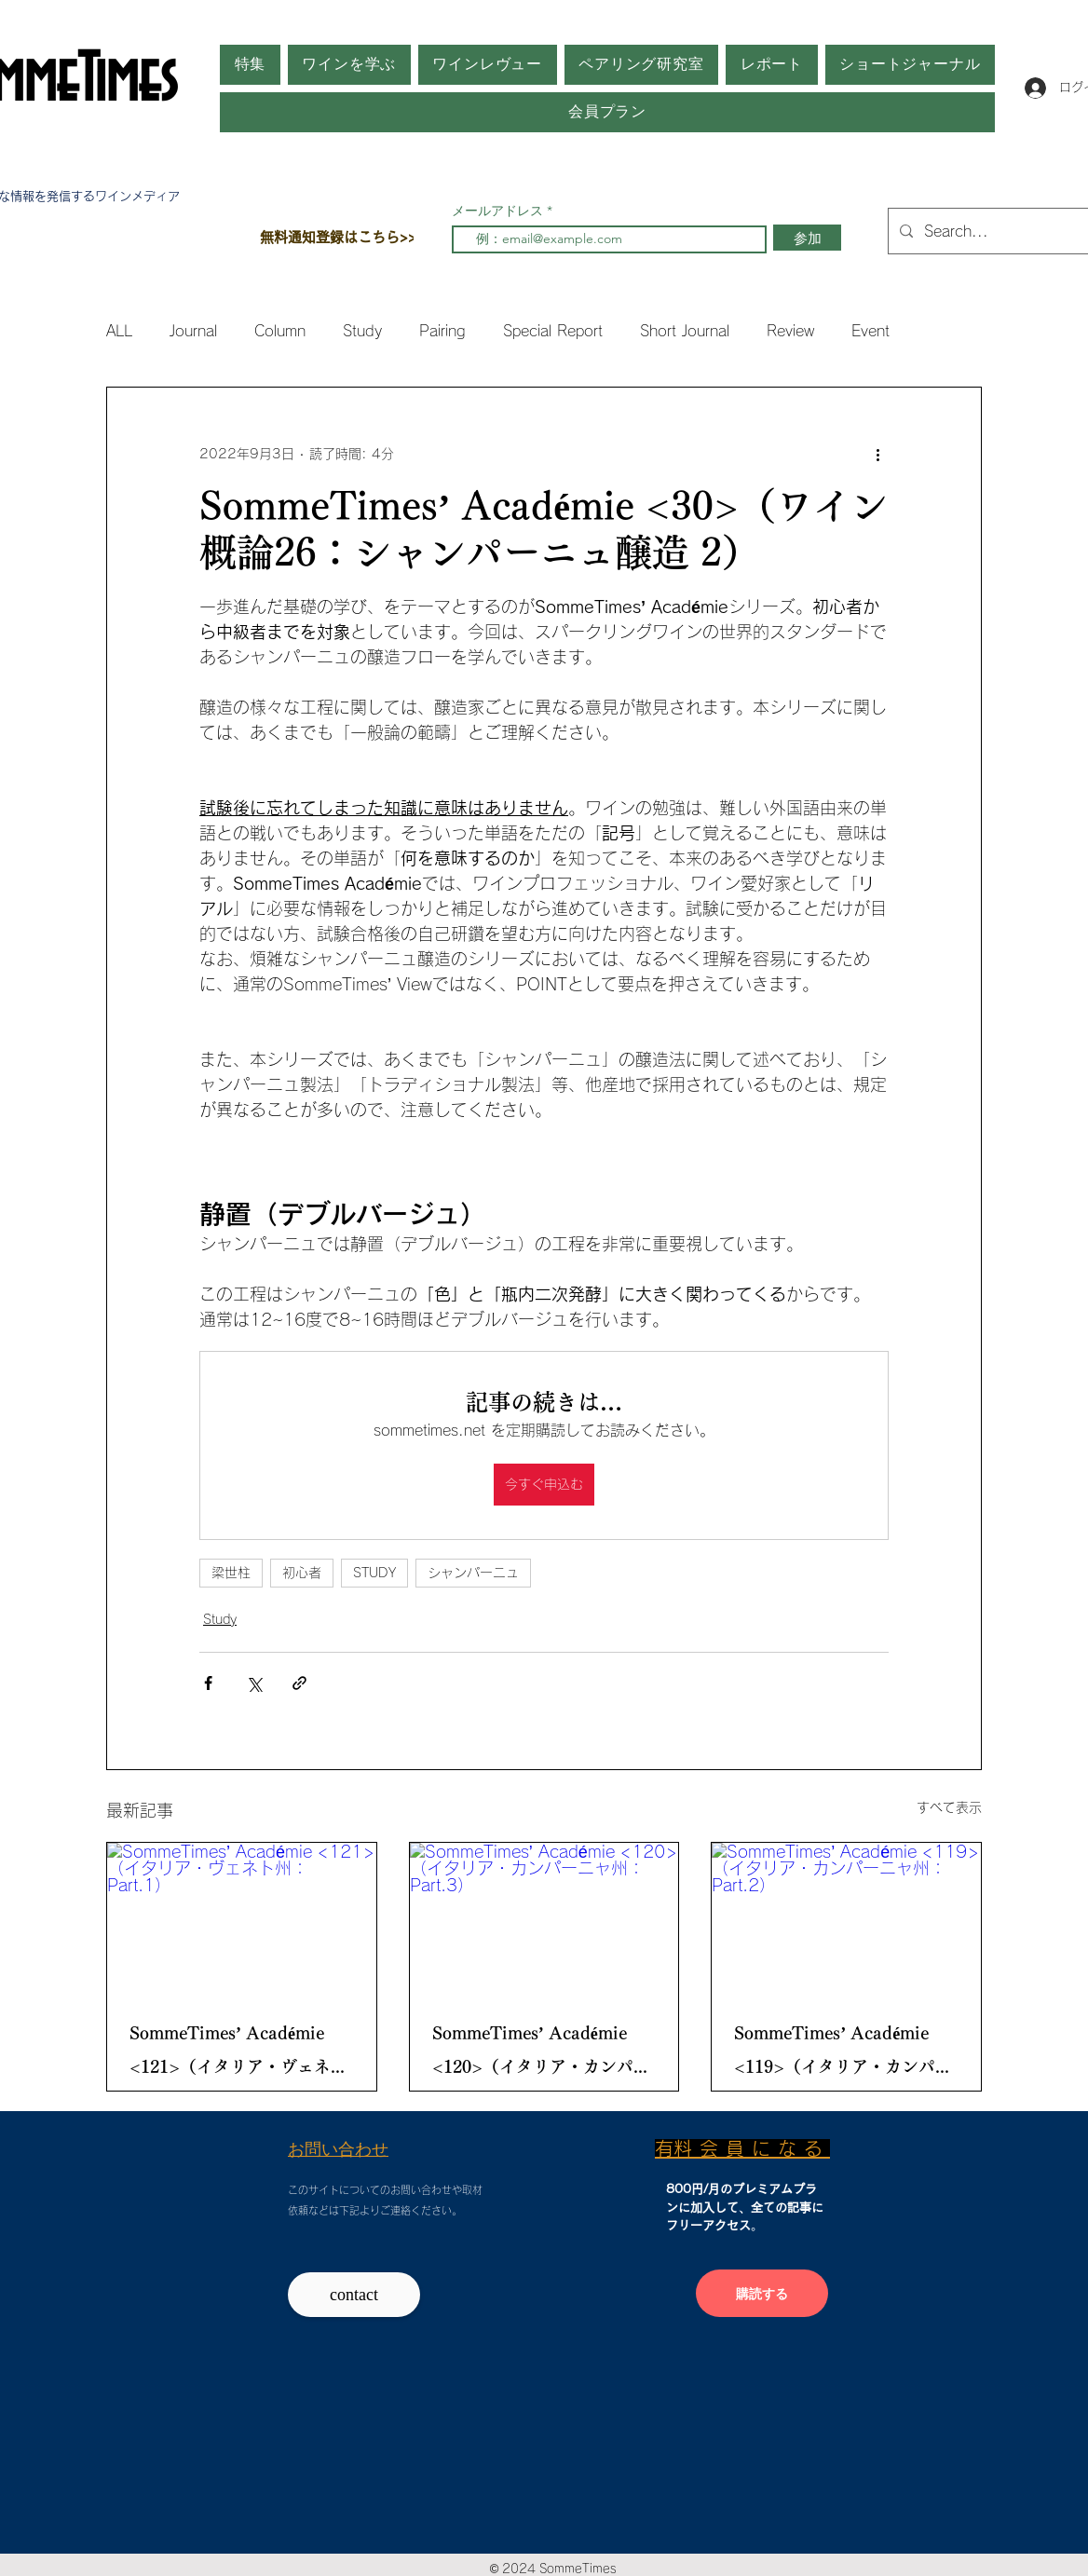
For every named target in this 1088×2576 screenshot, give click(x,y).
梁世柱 (231, 1572)
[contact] (354, 2294)
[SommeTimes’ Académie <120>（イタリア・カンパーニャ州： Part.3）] (544, 1918)
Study (362, 330)
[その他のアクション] (877, 454)
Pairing (442, 330)
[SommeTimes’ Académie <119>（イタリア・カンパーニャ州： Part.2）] (846, 1918)
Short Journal (684, 330)
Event (870, 330)
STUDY (374, 1572)
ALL (119, 330)
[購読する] (762, 2293)
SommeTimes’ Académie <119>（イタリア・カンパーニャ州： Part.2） (843, 2053)
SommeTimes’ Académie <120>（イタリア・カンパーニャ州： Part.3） (541, 2053)
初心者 (301, 1572)
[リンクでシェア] (299, 1683)
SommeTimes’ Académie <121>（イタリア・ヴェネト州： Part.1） (238, 2053)
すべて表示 (949, 1807)
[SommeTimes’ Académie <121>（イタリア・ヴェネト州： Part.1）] (241, 1918)
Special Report (553, 330)
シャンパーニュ (473, 1572)
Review (790, 330)
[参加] (807, 238)
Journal (193, 330)
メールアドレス (499, 210)
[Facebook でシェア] (208, 1683)
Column (280, 330)
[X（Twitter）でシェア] (254, 1683)
